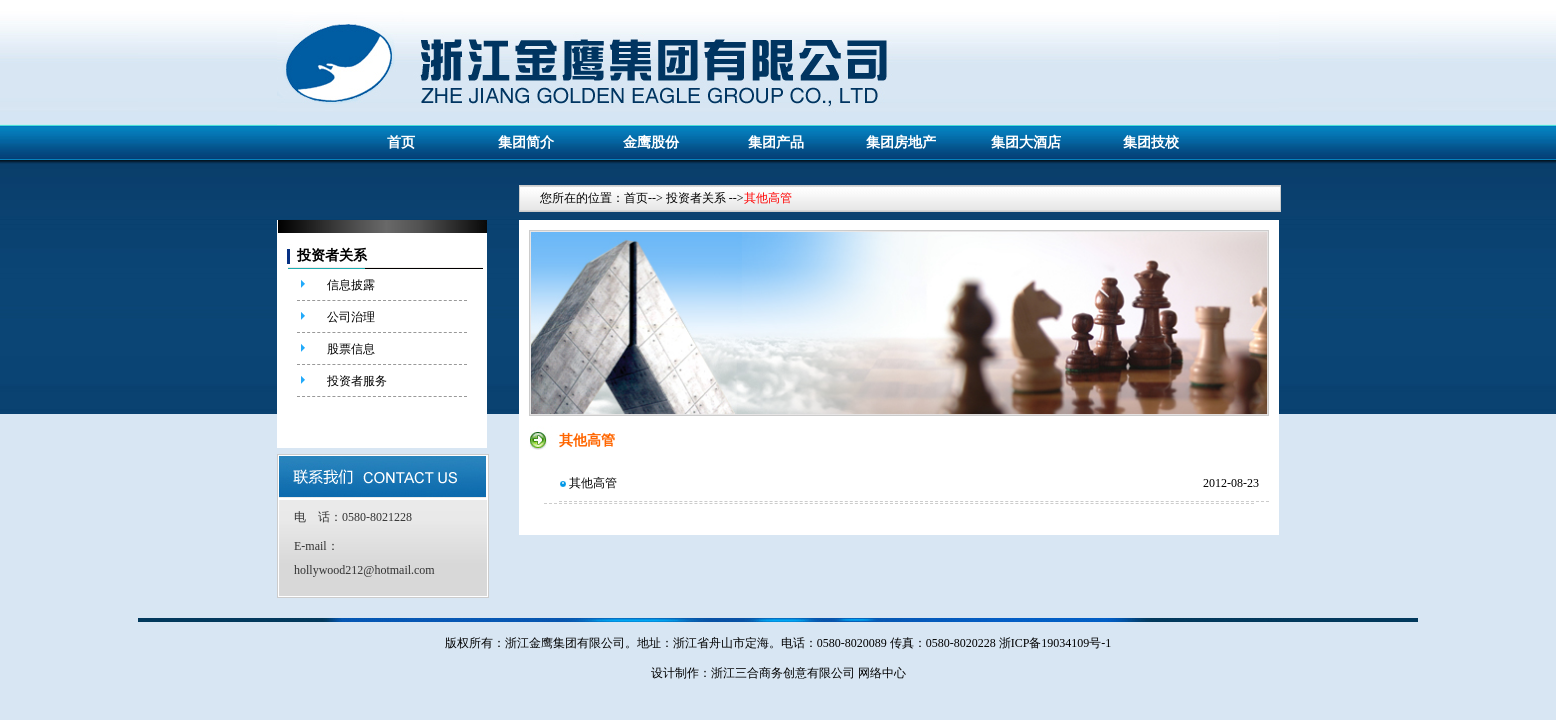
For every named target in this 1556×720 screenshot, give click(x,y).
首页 (401, 142)
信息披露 (351, 285)
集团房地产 (901, 142)
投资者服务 (357, 381)
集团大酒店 (1026, 142)
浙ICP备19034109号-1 (1055, 643)
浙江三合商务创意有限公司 (783, 673)
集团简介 (526, 142)
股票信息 (351, 349)
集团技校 (1151, 142)
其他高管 (593, 483)
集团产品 (776, 142)
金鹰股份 (651, 142)
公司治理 (351, 317)
